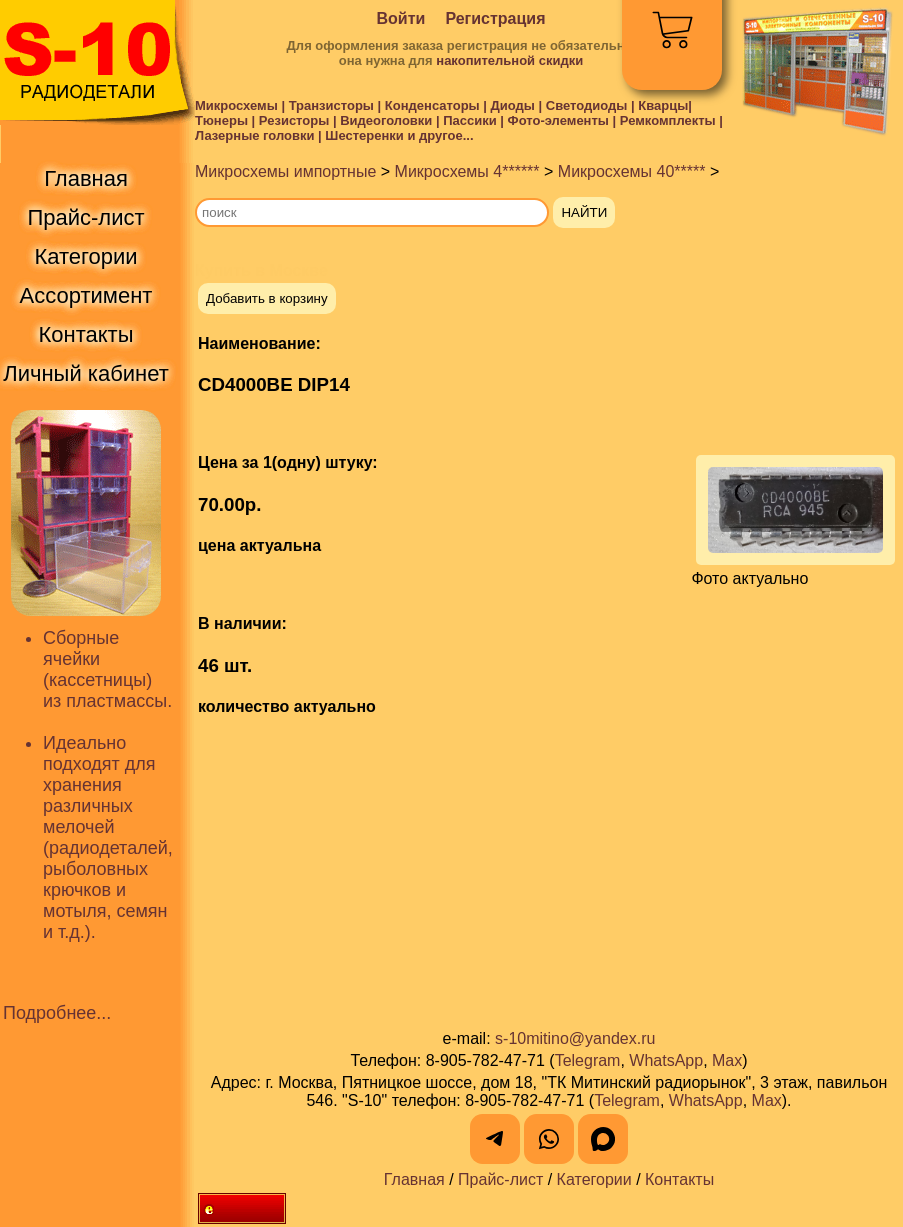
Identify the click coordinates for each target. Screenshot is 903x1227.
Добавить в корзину (267, 298)
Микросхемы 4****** (467, 171)
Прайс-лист (500, 1179)
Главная (414, 1179)
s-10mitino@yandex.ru (575, 1038)
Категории (594, 1179)
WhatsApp (666, 1060)
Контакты (679, 1179)
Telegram (588, 1060)
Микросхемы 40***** (632, 171)
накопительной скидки (509, 60)
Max (727, 1060)
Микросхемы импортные (285, 171)
